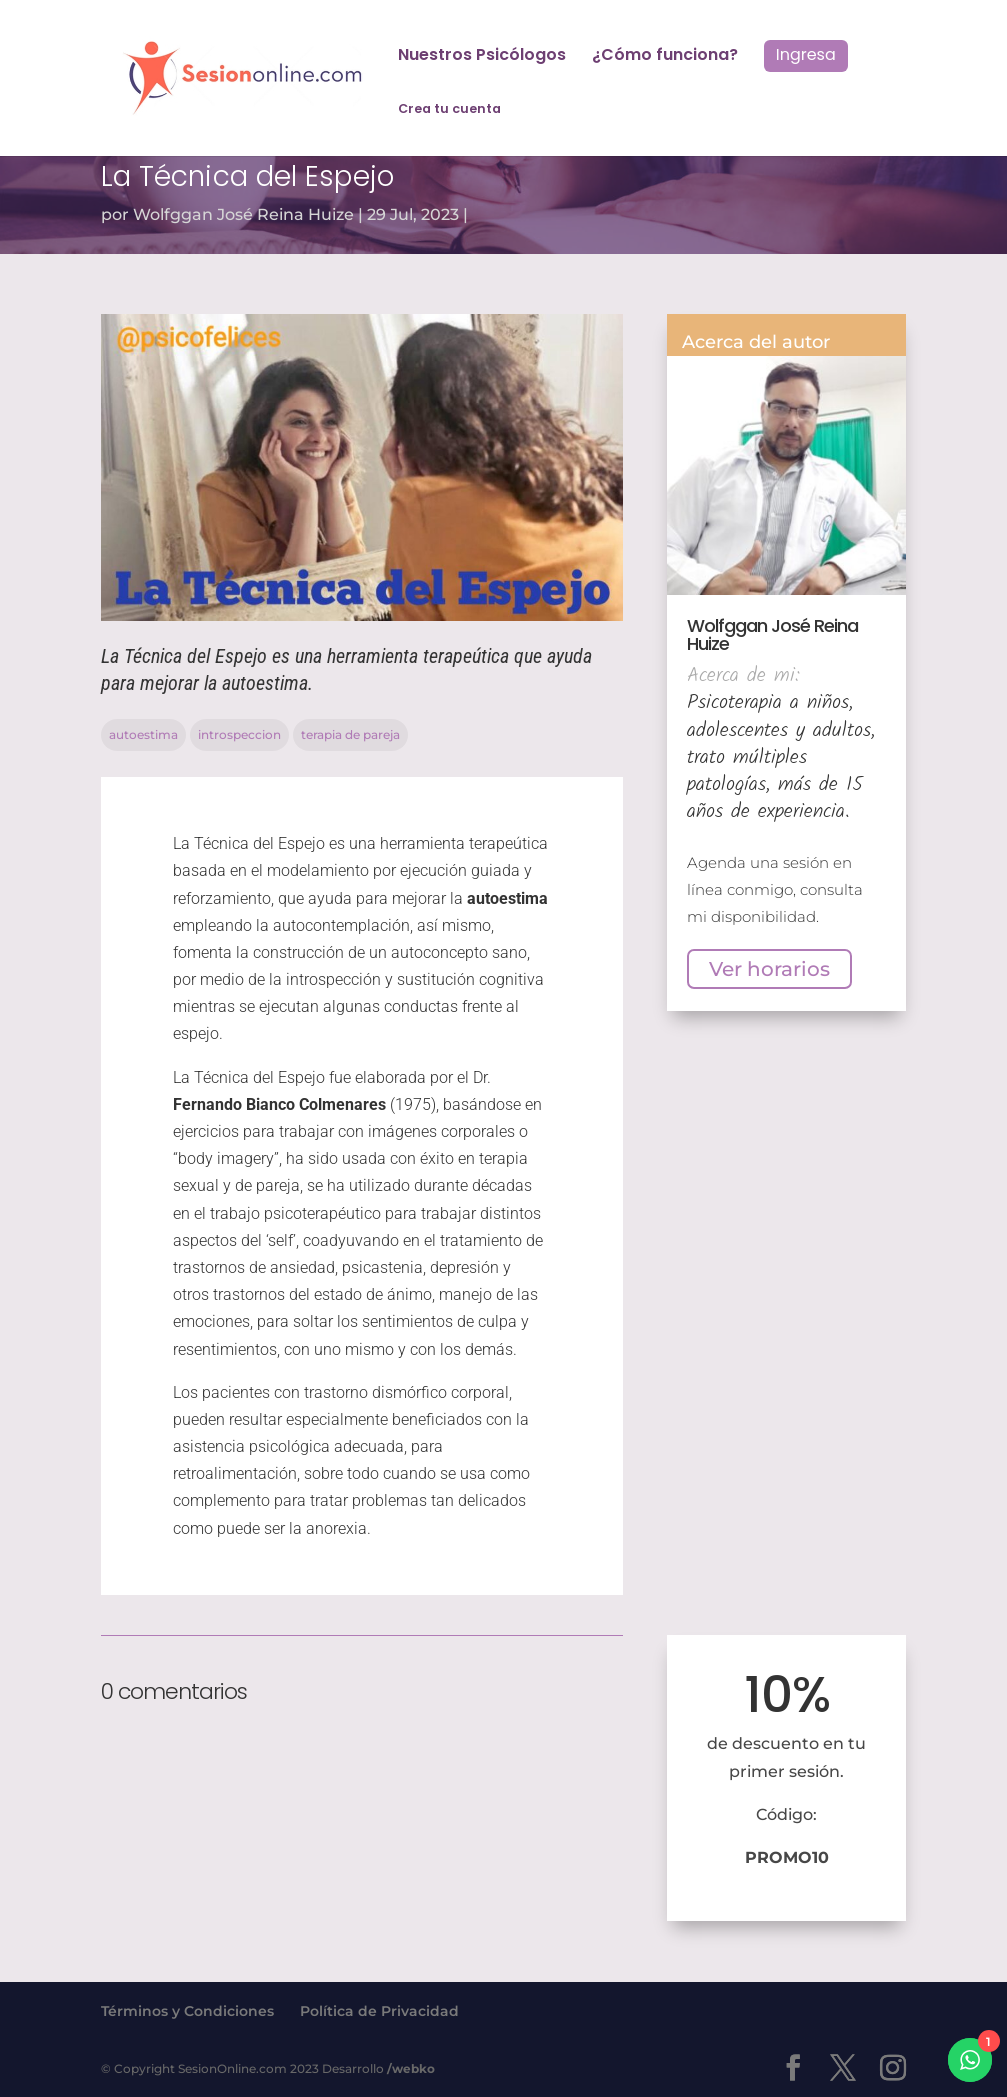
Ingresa (806, 54)
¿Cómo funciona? (665, 57)
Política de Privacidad (379, 2011)
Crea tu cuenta (449, 109)
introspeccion (239, 734)
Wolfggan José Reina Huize (243, 214)
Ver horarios (769, 969)
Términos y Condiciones (187, 2011)
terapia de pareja (350, 734)
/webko (411, 2068)
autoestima (143, 734)
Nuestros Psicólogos (482, 57)
